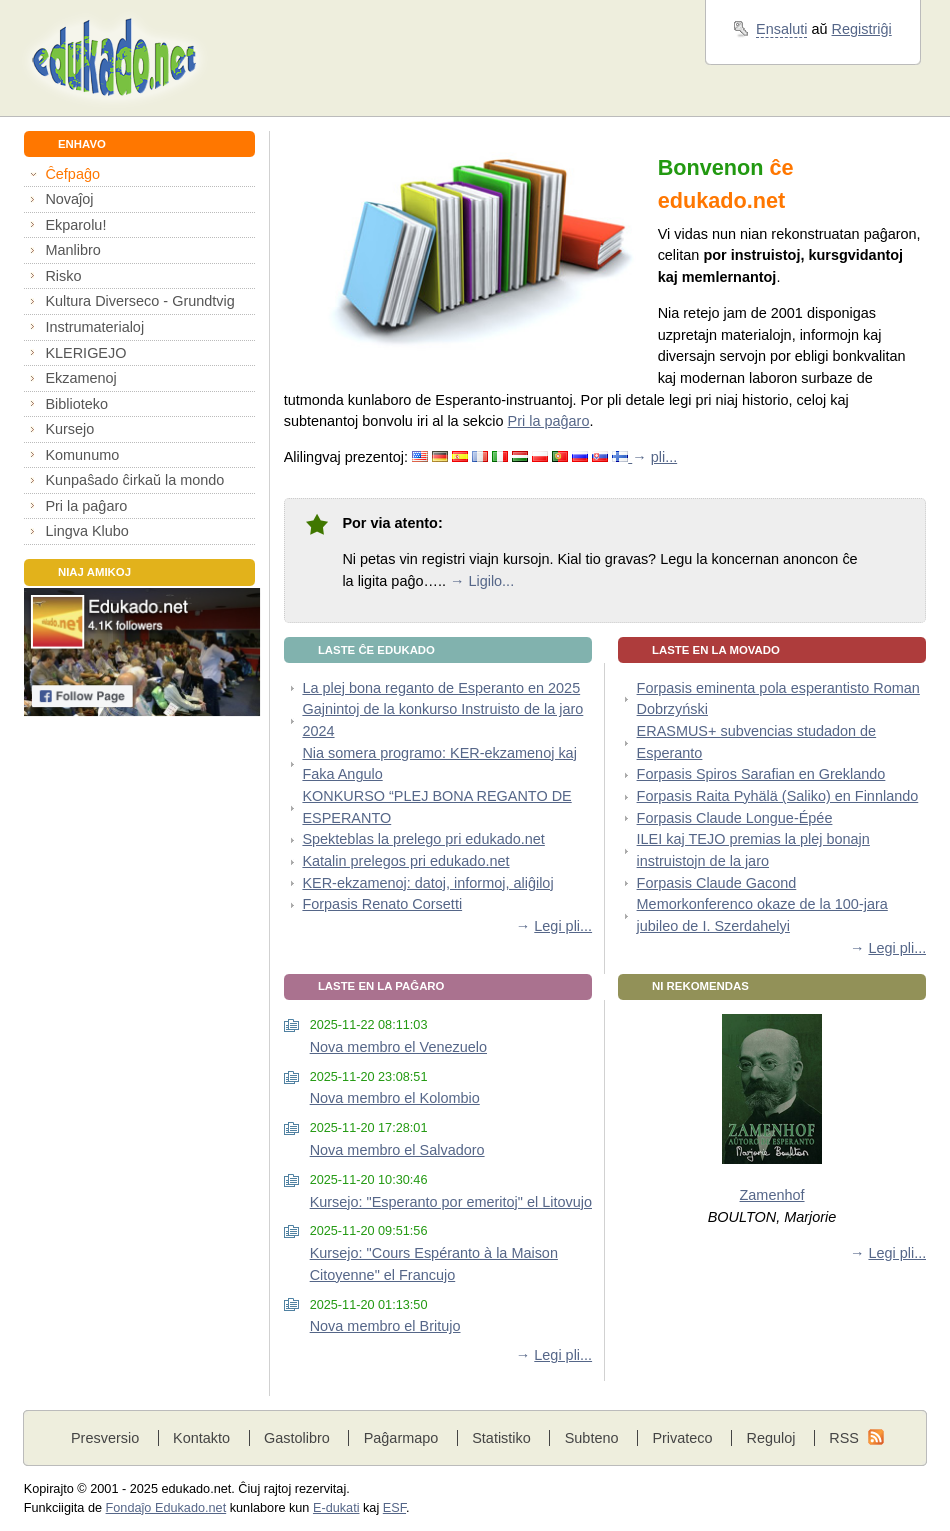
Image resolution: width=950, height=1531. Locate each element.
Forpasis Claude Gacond (717, 883)
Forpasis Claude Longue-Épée (735, 818)
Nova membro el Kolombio (395, 1098)
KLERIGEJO (85, 353)
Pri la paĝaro (86, 506)
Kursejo (69, 429)
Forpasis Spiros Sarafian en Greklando (761, 774)
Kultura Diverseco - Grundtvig (139, 301)
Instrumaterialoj (94, 327)
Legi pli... (563, 926)
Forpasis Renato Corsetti (382, 904)
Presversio (105, 1438)
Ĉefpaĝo (72, 174)
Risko (63, 276)
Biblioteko (76, 404)
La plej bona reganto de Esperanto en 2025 (441, 688)
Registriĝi (862, 29)
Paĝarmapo (401, 1438)
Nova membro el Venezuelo (398, 1047)
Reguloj (770, 1438)
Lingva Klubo (86, 531)
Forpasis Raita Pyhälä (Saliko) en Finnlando (778, 796)
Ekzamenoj (80, 378)
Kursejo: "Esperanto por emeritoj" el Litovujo (451, 1202)
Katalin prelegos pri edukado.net (405, 861)
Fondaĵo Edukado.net (166, 1508)
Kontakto (201, 1438)
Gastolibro (297, 1438)
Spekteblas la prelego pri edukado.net (423, 839)
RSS (844, 1438)
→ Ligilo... (482, 581)
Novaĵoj (69, 199)
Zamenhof (772, 1195)
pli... (664, 457)
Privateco (682, 1438)
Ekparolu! (75, 225)
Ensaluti (781, 29)
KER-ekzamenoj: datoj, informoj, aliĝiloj (427, 883)
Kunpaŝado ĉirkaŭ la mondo (134, 480)
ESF (394, 1508)
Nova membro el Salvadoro (397, 1150)
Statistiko (501, 1438)
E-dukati (336, 1508)
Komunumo (82, 455)
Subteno (592, 1438)
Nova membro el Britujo (385, 1326)
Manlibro (72, 250)
